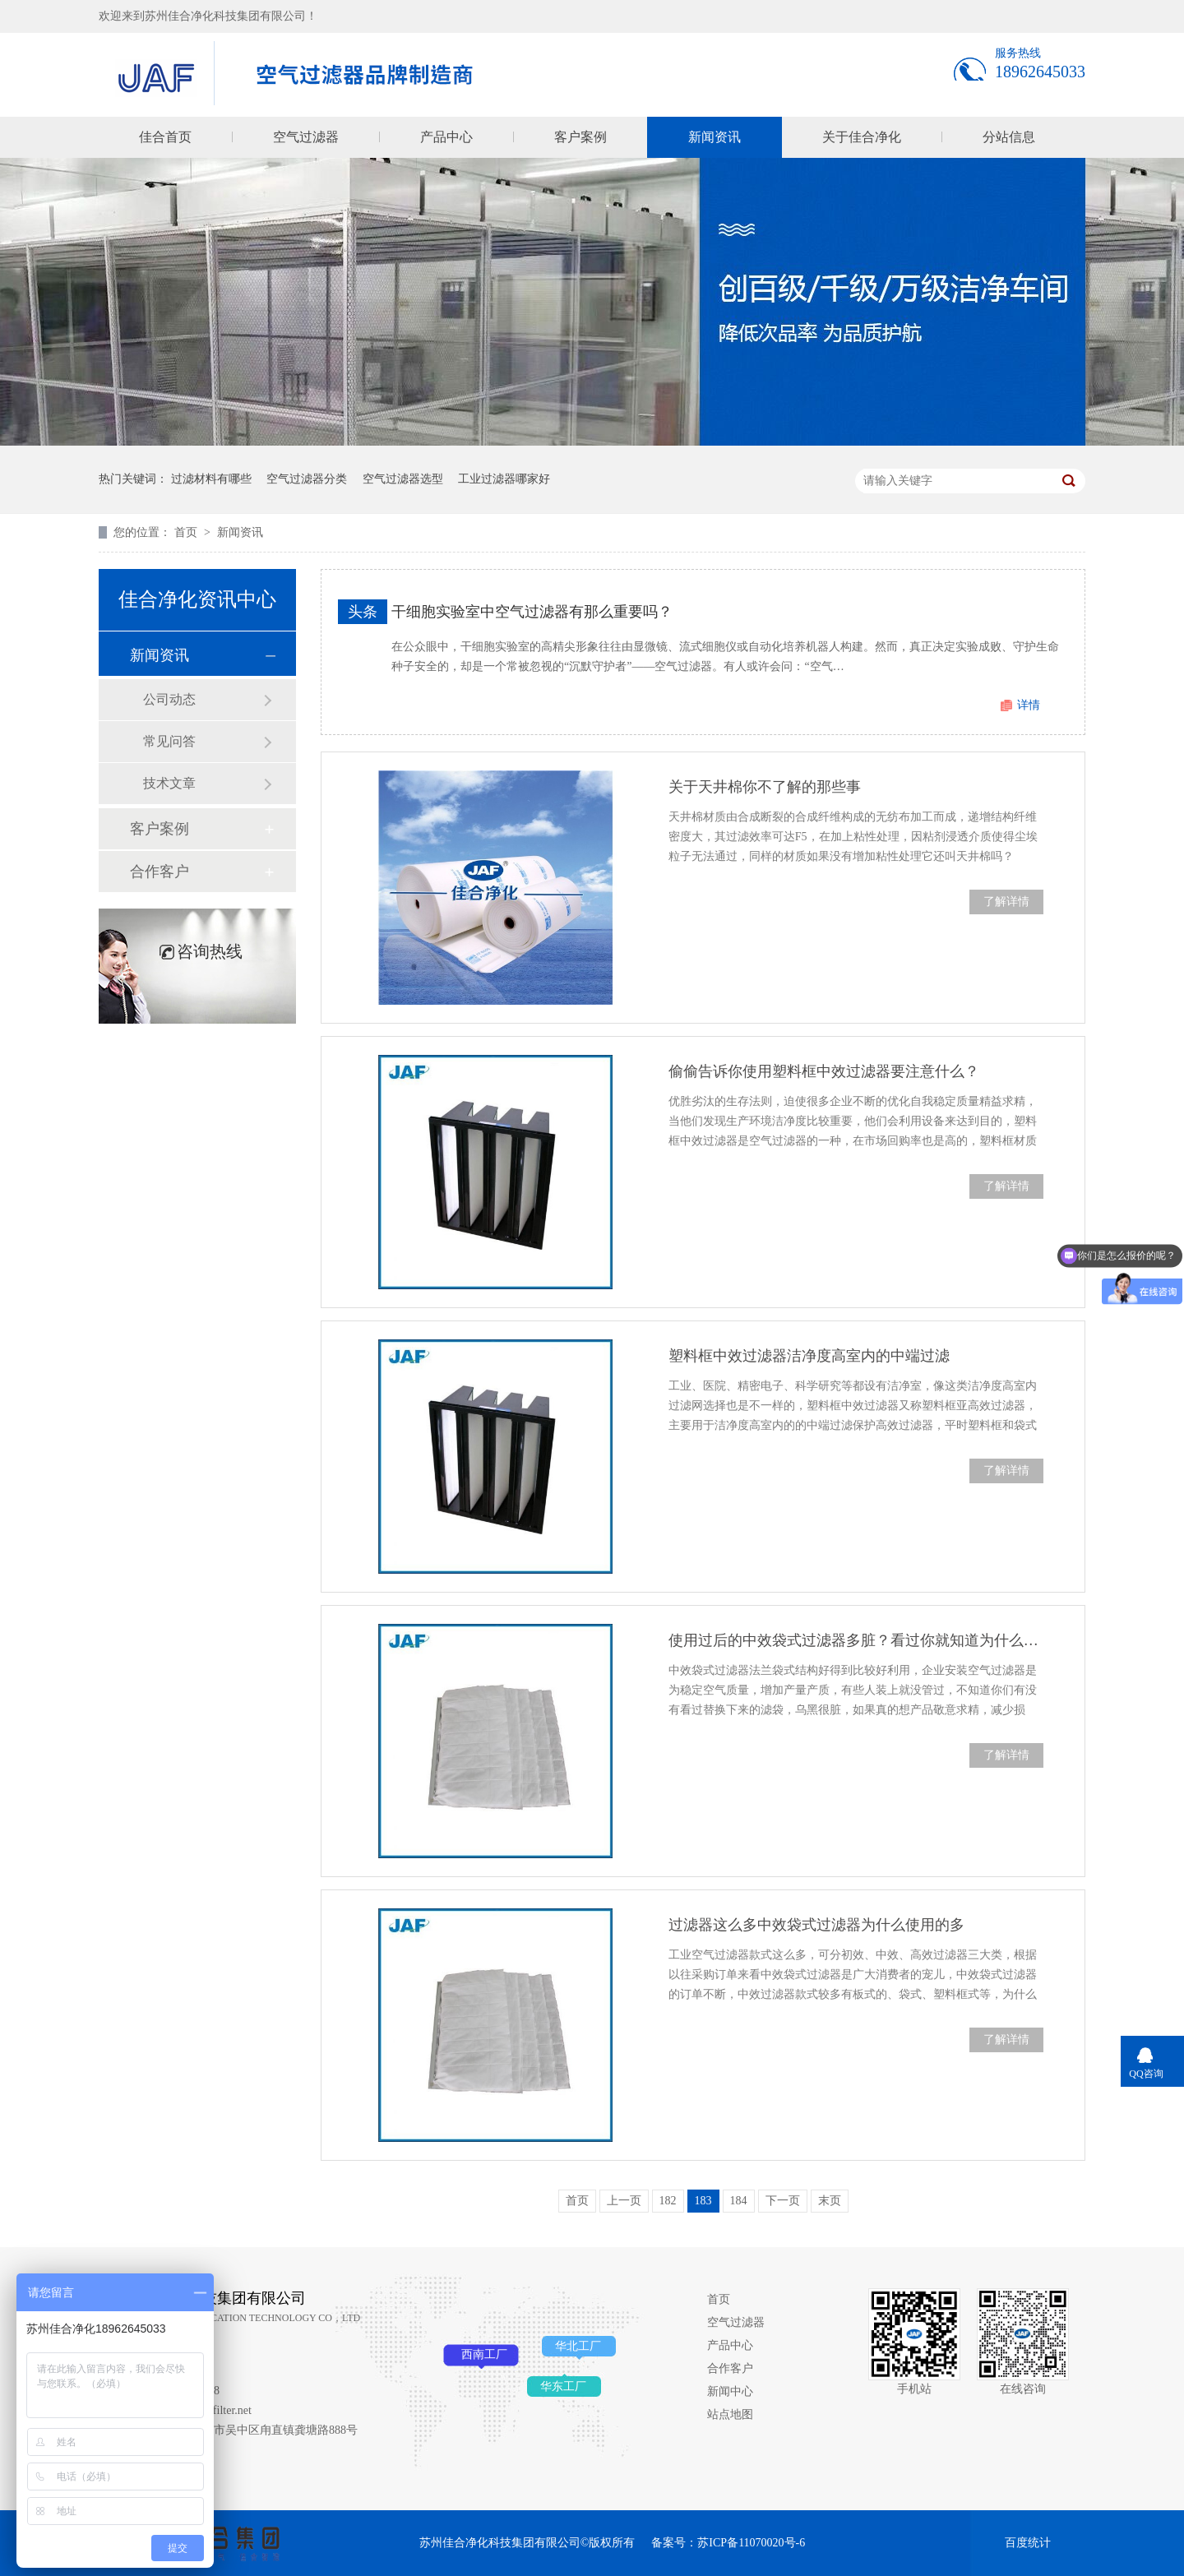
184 (738, 2200)
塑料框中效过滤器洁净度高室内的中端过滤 (809, 1356)
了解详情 (1006, 901)
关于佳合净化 (861, 137)
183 (703, 2200)
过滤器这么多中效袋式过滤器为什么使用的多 (816, 1925)
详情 (1028, 705)
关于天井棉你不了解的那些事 (764, 787)
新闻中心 (730, 2391)
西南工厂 (484, 2354)
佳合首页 (165, 137)
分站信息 (1009, 137)
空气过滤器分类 (306, 479)
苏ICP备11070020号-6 (751, 2543)
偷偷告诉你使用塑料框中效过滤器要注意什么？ (823, 1071)
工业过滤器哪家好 (504, 479)
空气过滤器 (306, 137)
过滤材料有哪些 (211, 479)
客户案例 (580, 137)
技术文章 (169, 783)
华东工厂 (563, 2386)
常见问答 (169, 741)
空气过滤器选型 (403, 479)
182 (668, 2200)
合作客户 (159, 871)
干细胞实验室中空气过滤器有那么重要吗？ (532, 612)
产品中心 (446, 137)
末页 (829, 2200)
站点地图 (730, 2414)
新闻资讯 (714, 137)
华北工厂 (578, 2346)
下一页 (782, 2200)
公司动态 (169, 699)
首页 (187, 532)
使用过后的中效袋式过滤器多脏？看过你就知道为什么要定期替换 (855, 1640)
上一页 (624, 2200)
